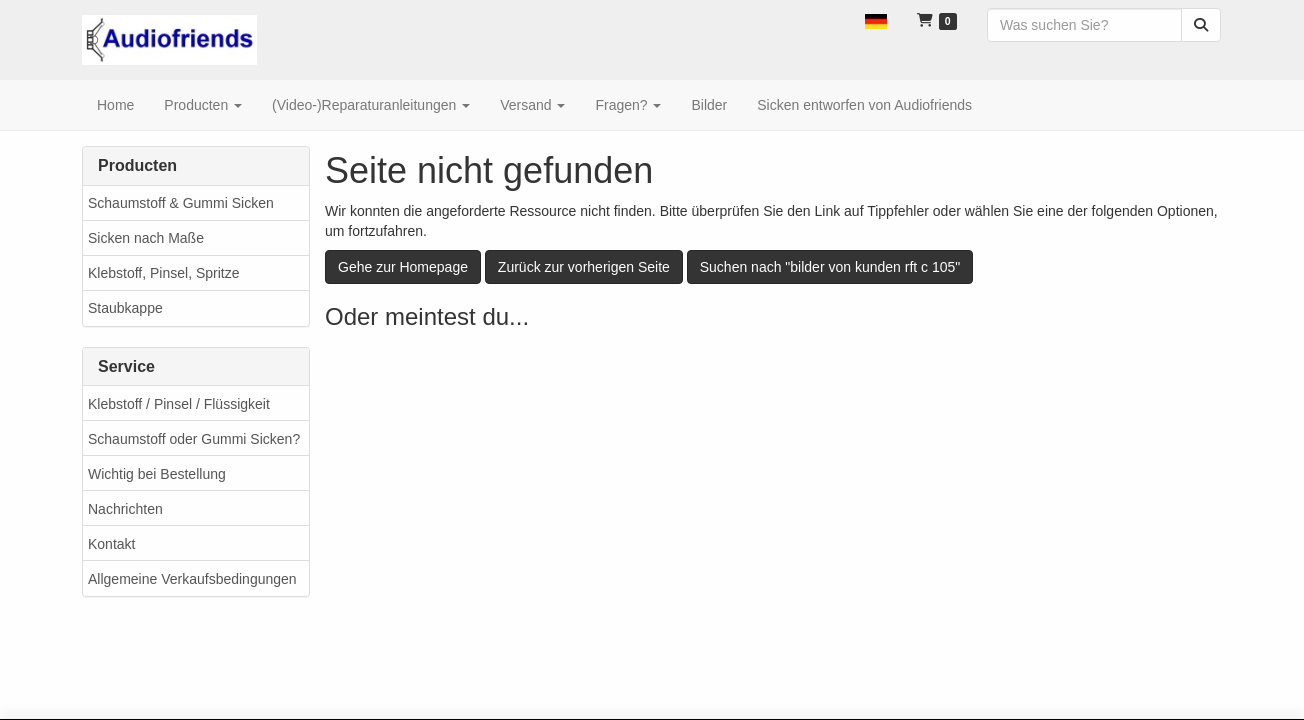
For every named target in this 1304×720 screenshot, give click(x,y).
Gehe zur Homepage (403, 267)
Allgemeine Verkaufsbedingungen (192, 579)
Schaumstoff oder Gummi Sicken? (194, 439)
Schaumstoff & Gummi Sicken (181, 203)
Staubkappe (125, 308)
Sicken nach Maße (146, 238)
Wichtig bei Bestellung (157, 474)
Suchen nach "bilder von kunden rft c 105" (830, 267)
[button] (876, 20)
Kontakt (111, 544)
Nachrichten (125, 509)
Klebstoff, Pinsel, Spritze (163, 273)
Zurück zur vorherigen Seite (584, 267)
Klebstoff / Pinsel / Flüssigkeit (179, 404)
